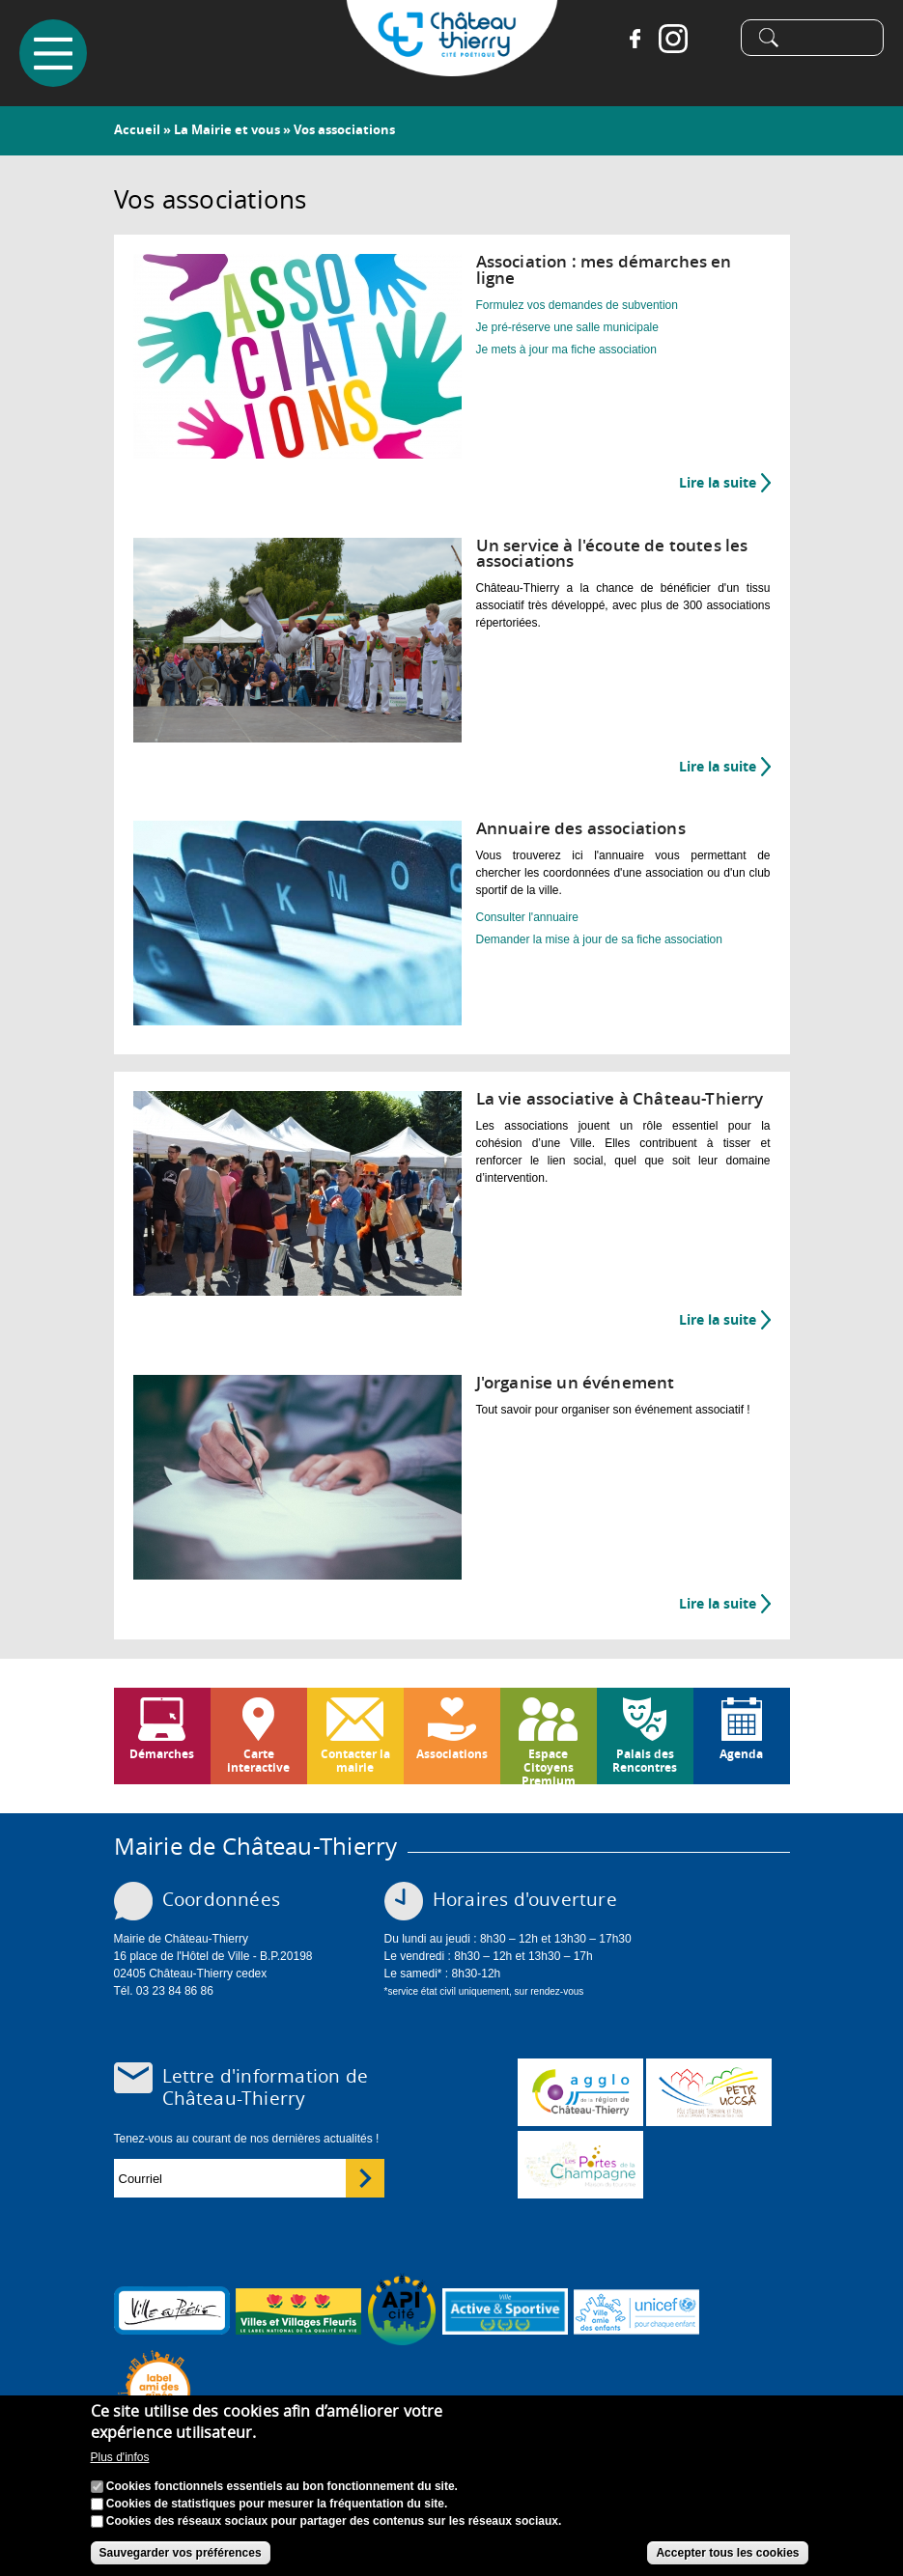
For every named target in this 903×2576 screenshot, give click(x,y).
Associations (452, 1754)
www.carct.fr (580, 2092)
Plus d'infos (120, 2463)
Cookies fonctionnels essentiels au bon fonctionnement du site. (282, 2492)
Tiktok (711, 38)
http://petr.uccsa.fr (709, 2092)
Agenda (741, 1754)
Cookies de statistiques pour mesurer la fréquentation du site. (276, 2509)
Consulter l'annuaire (527, 917)
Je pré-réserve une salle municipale (567, 327)
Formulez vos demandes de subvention (577, 305)
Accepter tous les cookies (727, 2558)
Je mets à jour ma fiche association (566, 349)
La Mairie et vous (227, 129)
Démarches (161, 1754)
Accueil (137, 129)
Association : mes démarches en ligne (604, 269)
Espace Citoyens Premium (549, 1765)
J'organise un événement (575, 1382)
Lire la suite (725, 482)
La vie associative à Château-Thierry (620, 1098)
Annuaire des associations (581, 828)
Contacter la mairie (355, 1761)
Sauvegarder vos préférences (180, 2558)
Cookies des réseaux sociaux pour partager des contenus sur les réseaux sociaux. (334, 2527)
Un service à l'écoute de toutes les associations (612, 553)
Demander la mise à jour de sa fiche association (599, 939)
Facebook (634, 38)
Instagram (673, 38)
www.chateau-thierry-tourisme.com (580, 2164)
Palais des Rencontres (644, 1761)
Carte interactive (258, 1761)
